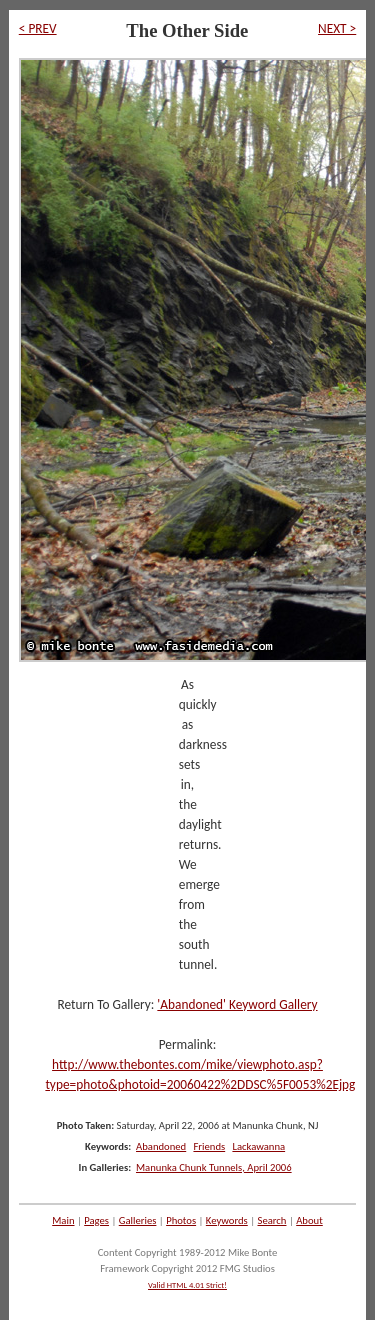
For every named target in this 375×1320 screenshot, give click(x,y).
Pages (96, 1220)
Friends (209, 1146)
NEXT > (337, 28)
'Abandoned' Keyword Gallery (237, 1004)
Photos (181, 1220)
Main (63, 1220)
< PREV (38, 28)
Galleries (138, 1220)
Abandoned (161, 1146)
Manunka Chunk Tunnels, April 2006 (214, 1167)
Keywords (227, 1220)
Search (272, 1220)
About (309, 1220)
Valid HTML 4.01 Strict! (187, 1285)
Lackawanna (258, 1146)
